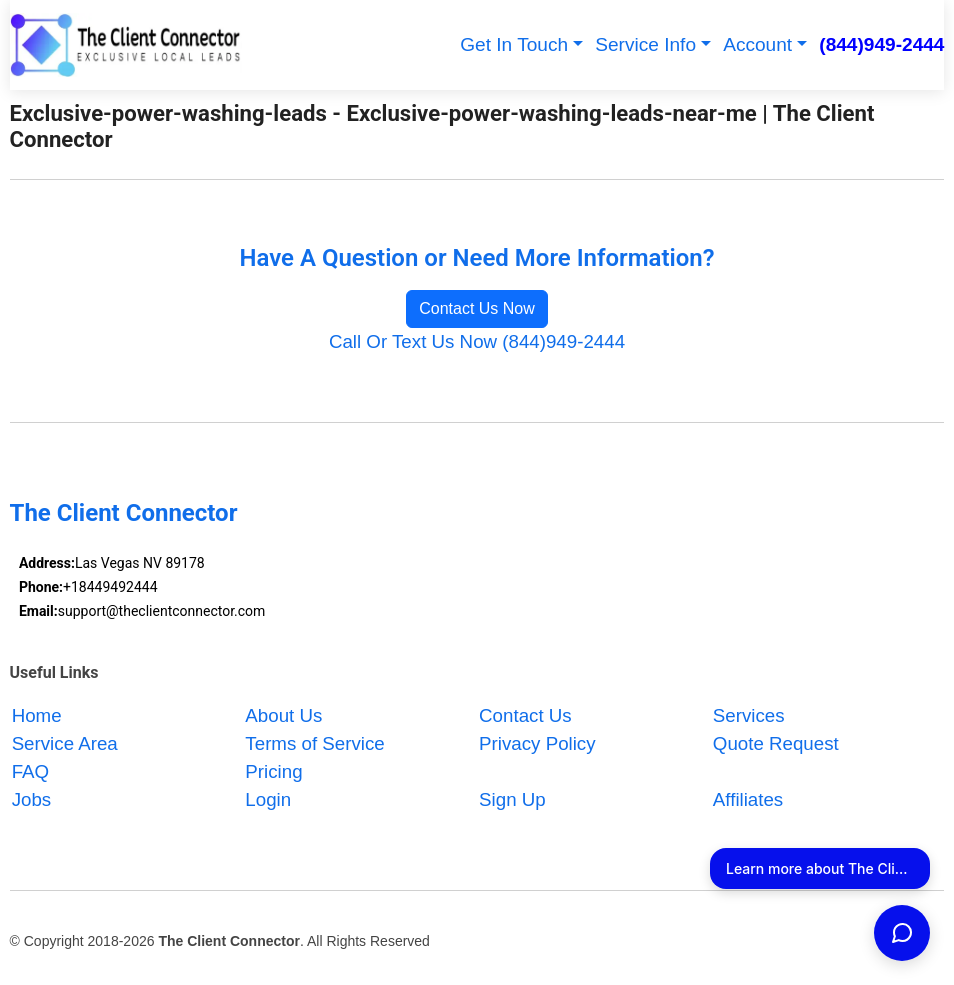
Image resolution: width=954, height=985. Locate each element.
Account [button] (757, 44)
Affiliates (748, 799)
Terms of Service (314, 743)
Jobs (32, 799)
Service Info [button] (645, 44)
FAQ (30, 771)
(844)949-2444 (881, 44)
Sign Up (512, 799)
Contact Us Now (477, 308)
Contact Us (525, 715)
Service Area (65, 743)
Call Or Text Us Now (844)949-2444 (477, 341)
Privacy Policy (537, 743)
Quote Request (776, 743)
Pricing (273, 771)
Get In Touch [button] (514, 44)
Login (268, 799)
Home (37, 715)
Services (749, 715)
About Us (283, 715)
